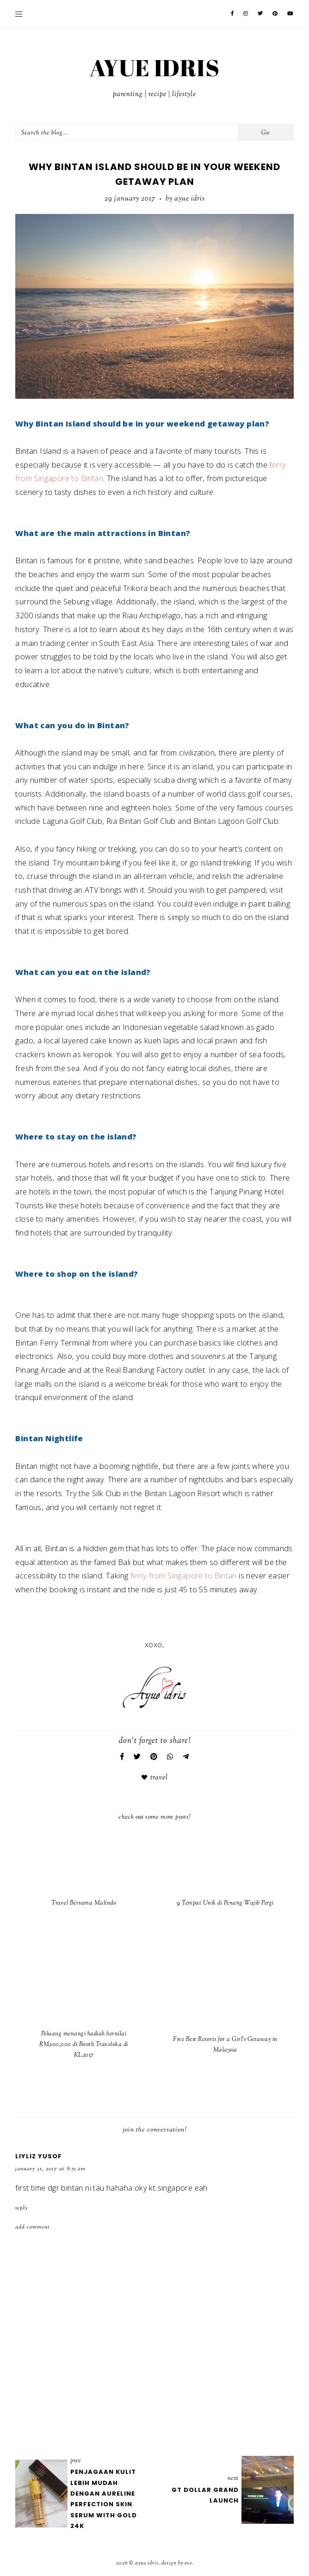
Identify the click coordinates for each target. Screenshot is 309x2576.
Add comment (32, 2227)
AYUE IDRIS (154, 67)
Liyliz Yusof (38, 2156)
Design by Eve (176, 2563)
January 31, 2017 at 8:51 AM (50, 2169)
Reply (21, 2208)
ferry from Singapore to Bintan (183, 1575)
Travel (159, 1778)
